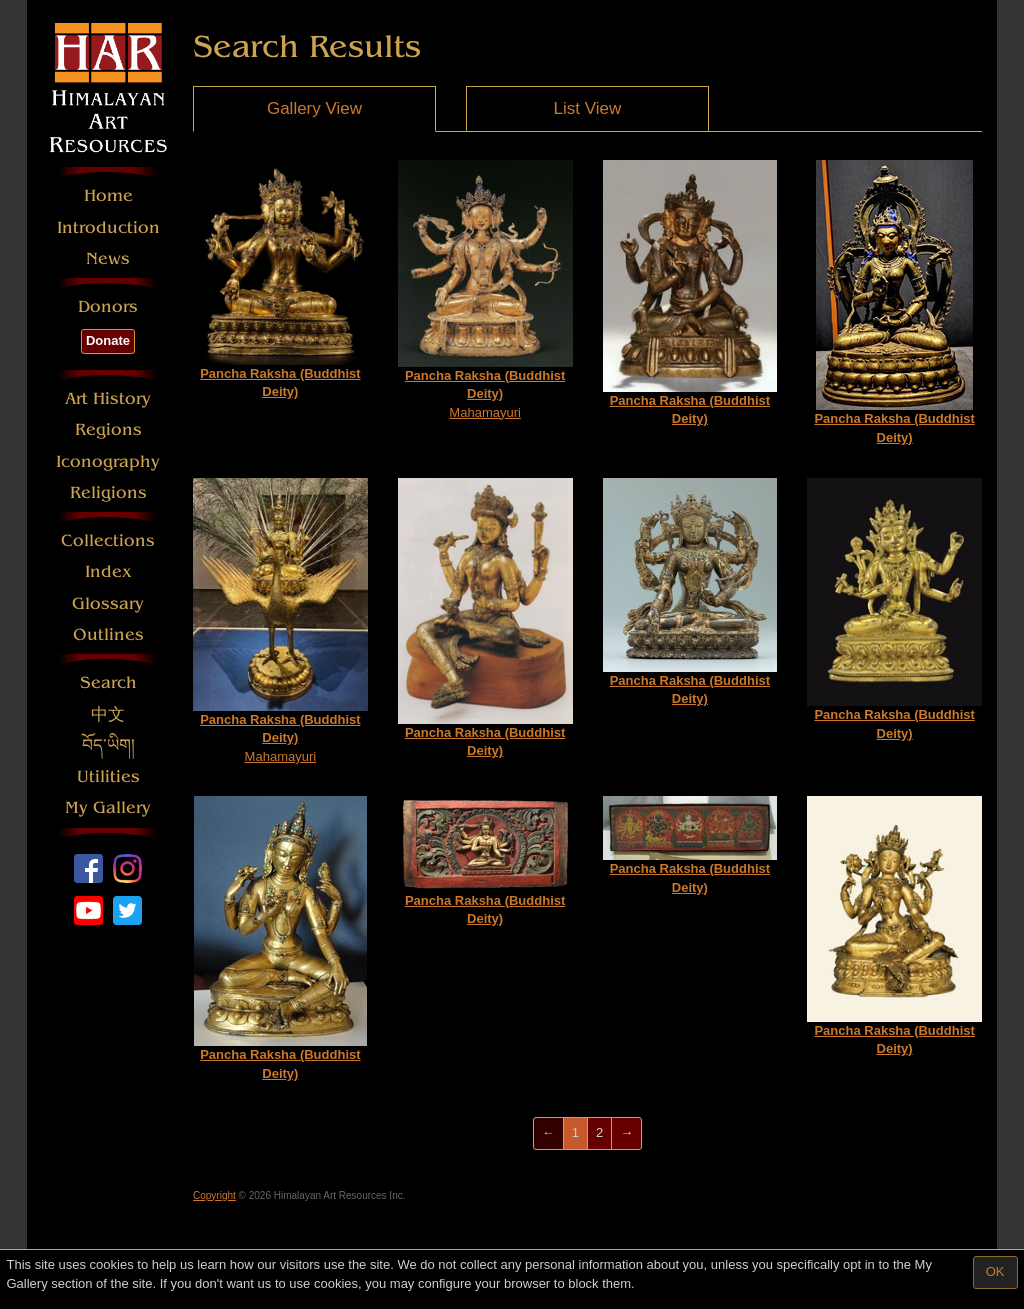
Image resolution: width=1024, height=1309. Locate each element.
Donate (108, 340)
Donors (108, 306)
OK (995, 1271)
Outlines (108, 634)
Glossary (108, 603)
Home (108, 195)
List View (588, 108)
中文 (108, 714)
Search (108, 682)
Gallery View (314, 108)
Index (108, 571)
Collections (108, 540)
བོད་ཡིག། (108, 745)
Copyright (214, 1195)
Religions (108, 492)
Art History (108, 398)
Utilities (108, 776)
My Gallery (108, 807)
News (108, 258)
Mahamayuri (485, 289)
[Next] (626, 1133)
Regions (108, 429)
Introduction (108, 227)
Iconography (108, 461)
